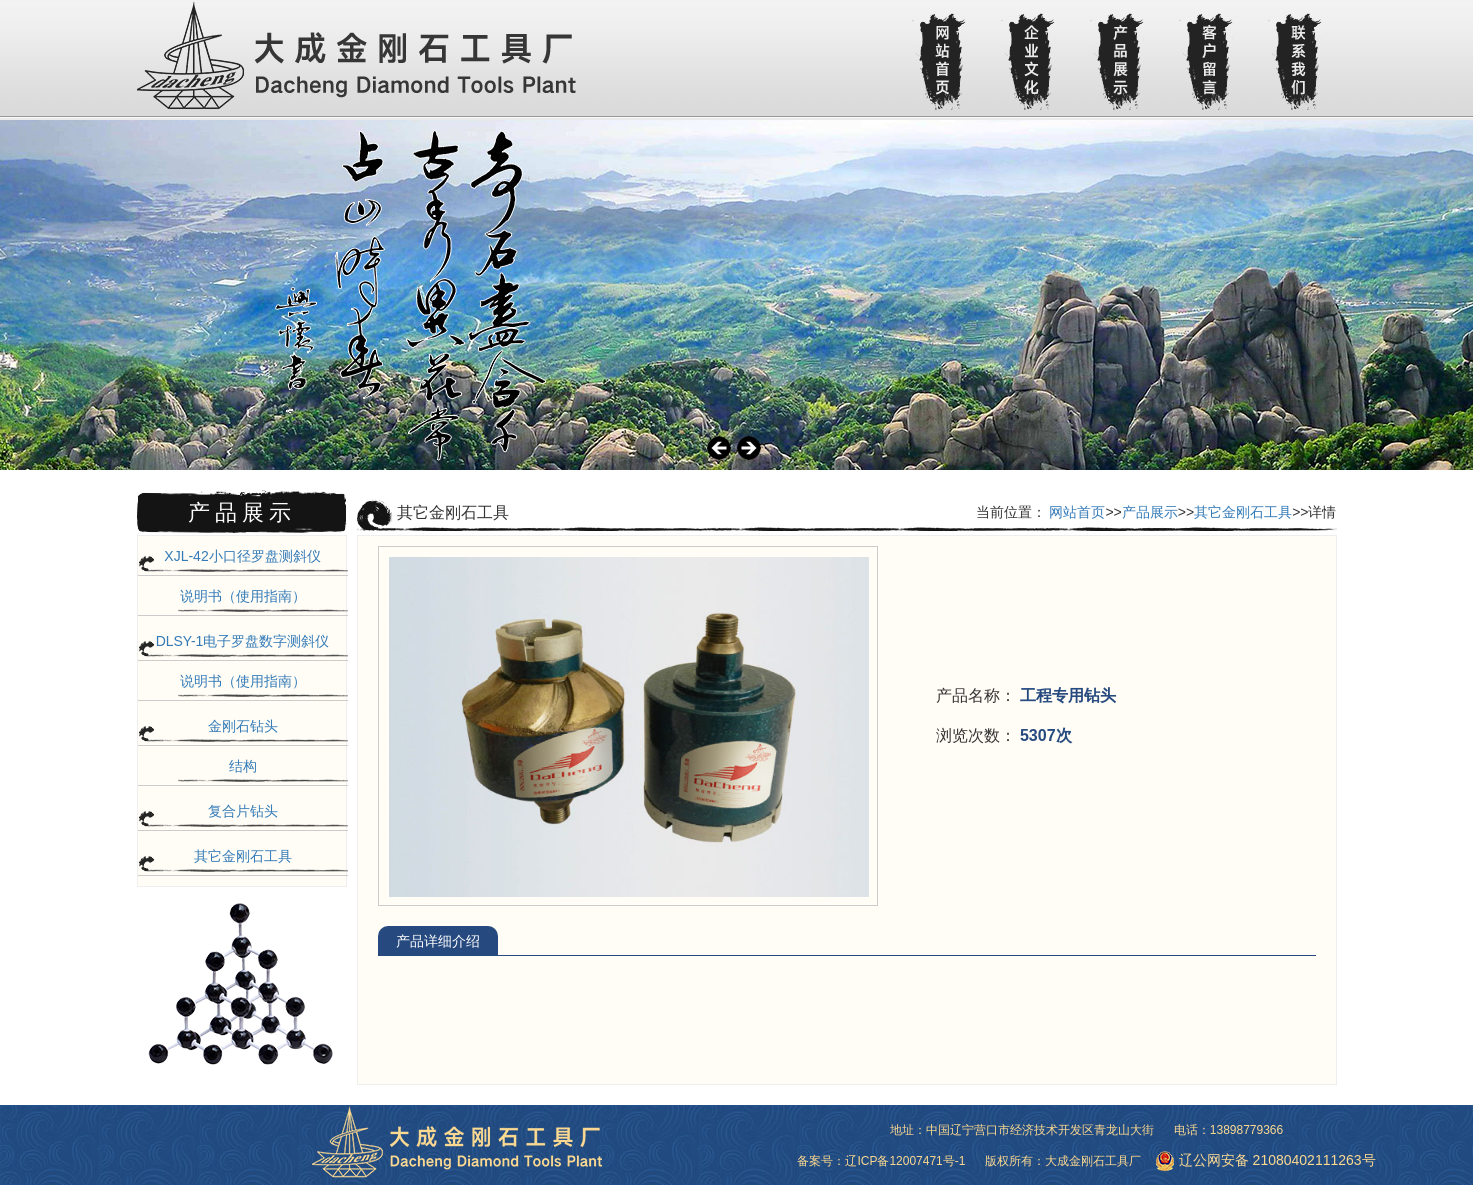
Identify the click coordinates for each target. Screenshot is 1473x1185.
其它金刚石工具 (243, 856)
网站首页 (1077, 512)
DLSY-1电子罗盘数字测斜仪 (243, 641)
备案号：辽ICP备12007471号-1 (881, 1161)
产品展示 (1150, 512)
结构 (243, 766)
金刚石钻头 (243, 726)
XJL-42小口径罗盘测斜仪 (242, 556)
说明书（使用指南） (243, 596)
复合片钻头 (243, 811)
